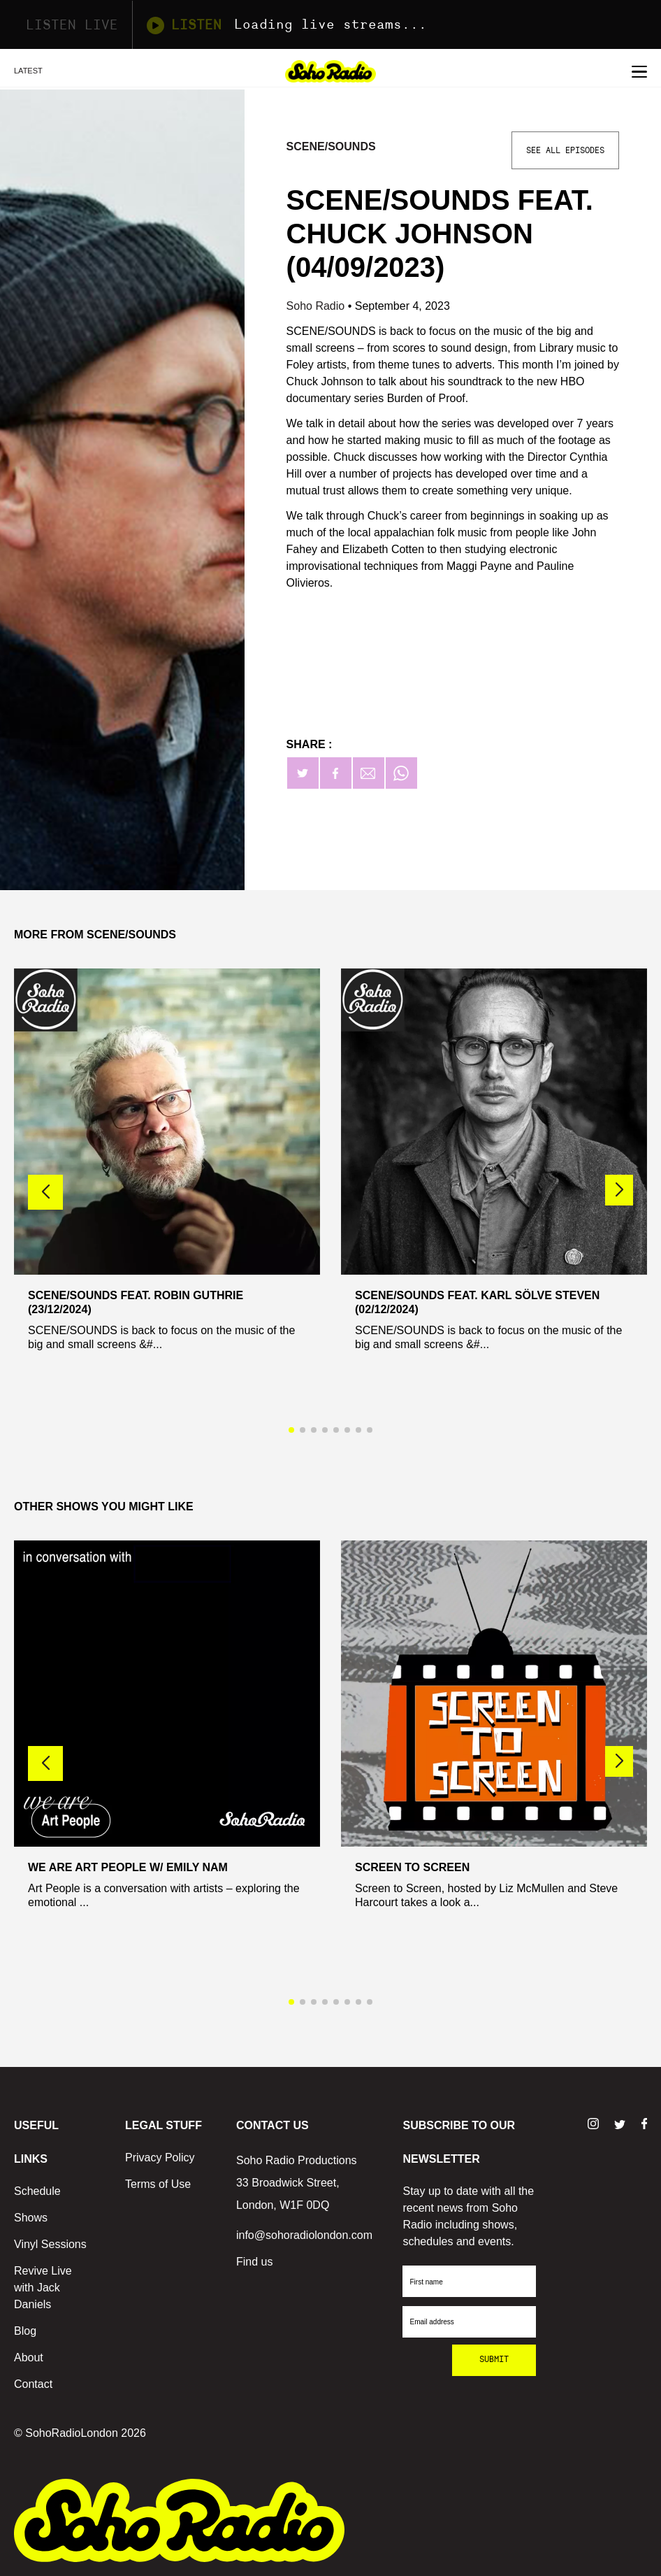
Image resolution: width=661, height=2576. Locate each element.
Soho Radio (317, 306)
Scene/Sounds (331, 146)
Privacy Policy (160, 2157)
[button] (619, 1190)
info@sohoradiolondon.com (304, 2235)
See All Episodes (565, 150)
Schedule (37, 2191)
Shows (31, 2218)
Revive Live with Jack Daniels (43, 2287)
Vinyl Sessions (50, 2244)
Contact (33, 2384)
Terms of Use (158, 2184)
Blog (25, 2331)
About (28, 2357)
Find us (254, 2262)
